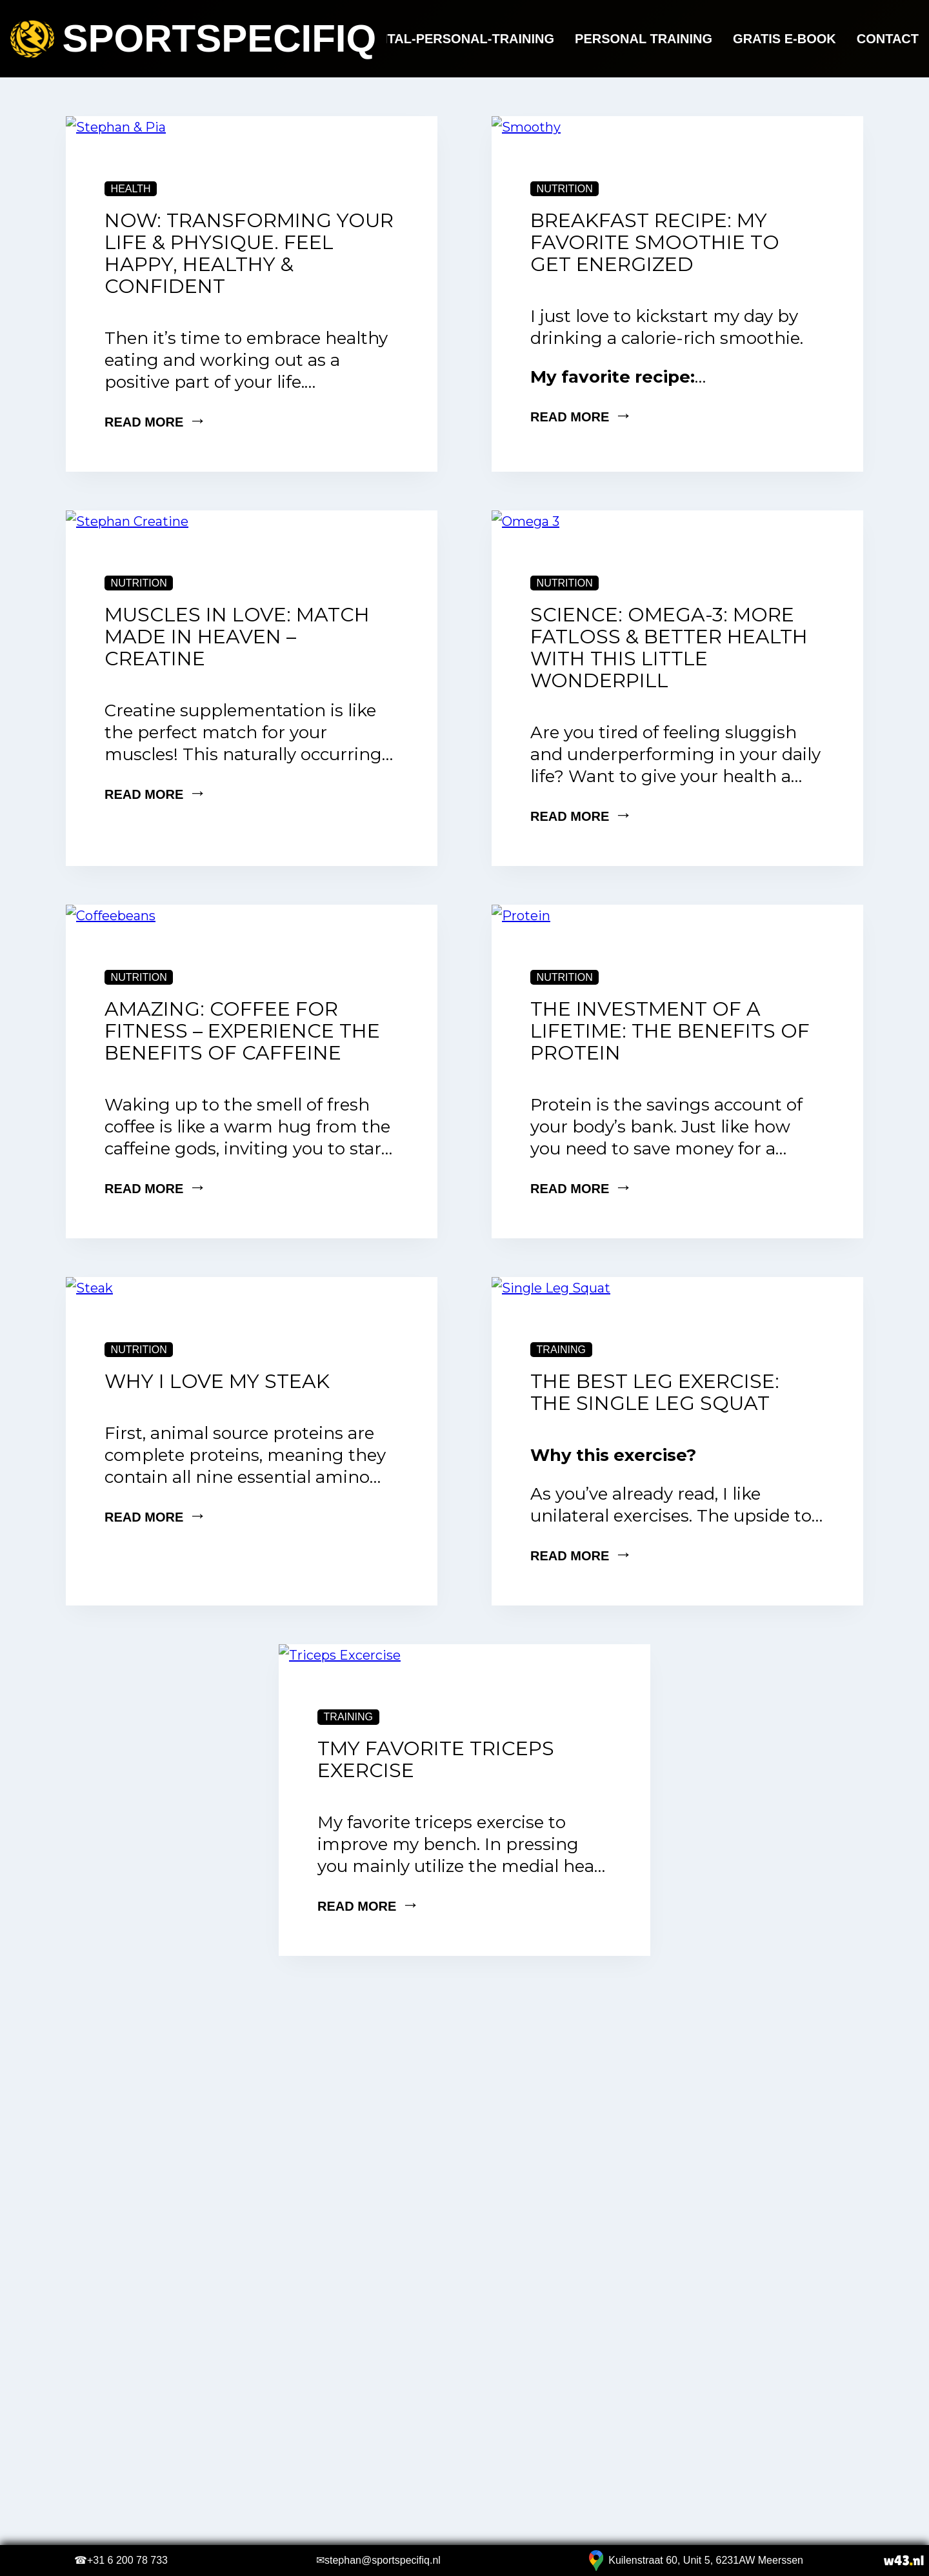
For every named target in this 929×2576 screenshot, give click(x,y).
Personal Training (643, 38)
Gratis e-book (784, 38)
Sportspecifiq (193, 38)
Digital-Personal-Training (457, 38)
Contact (888, 38)
